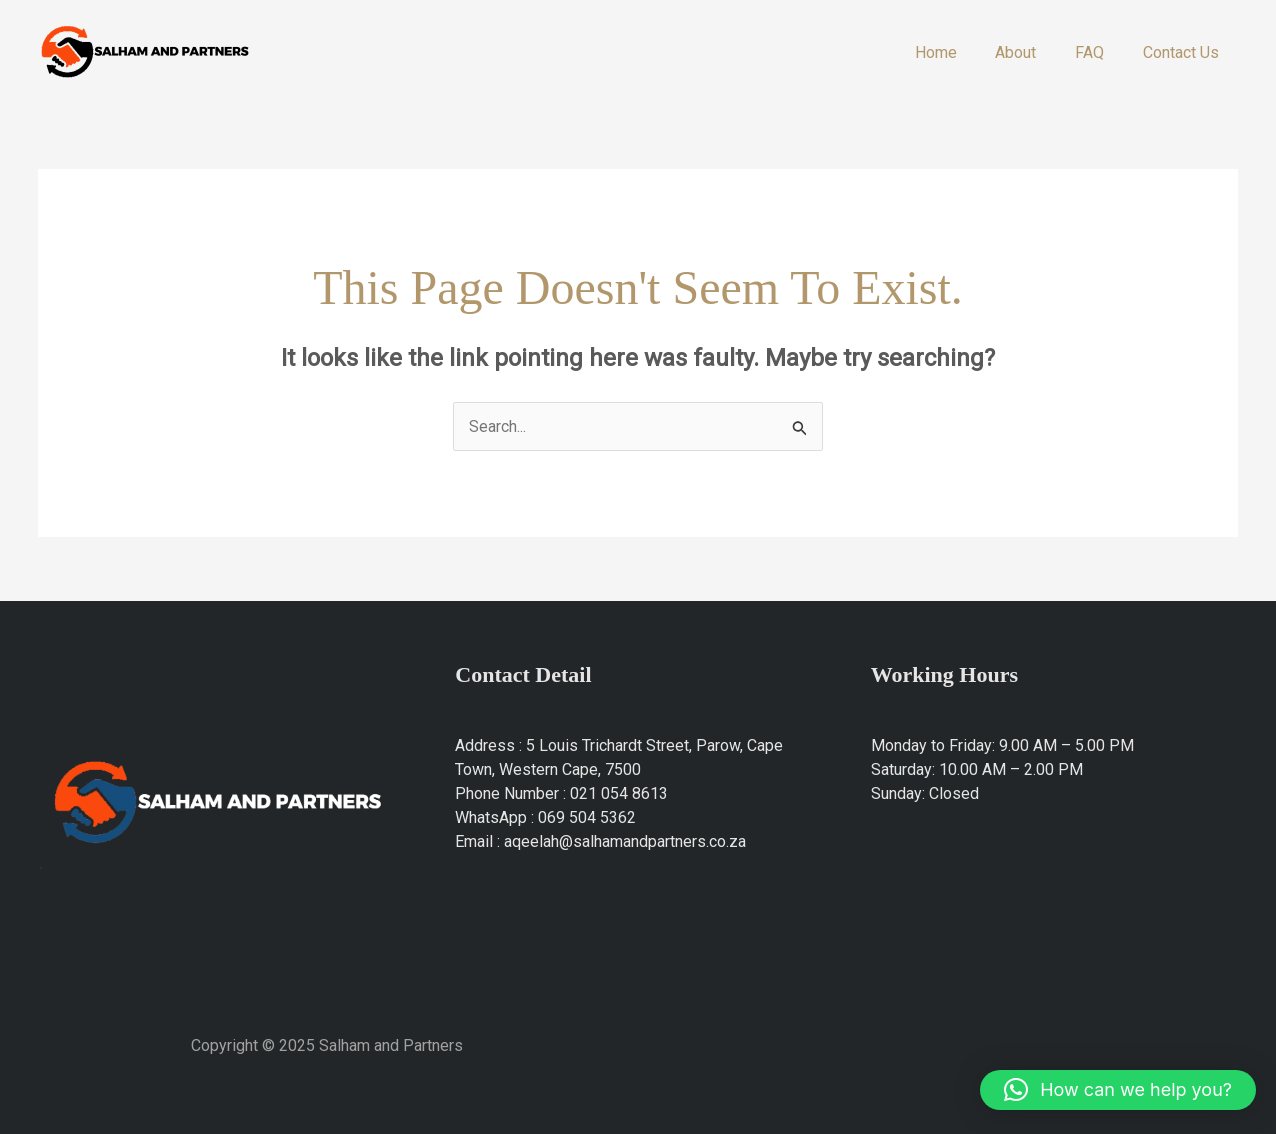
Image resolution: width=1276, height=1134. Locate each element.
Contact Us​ (1184, 52)
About (1032, 52)
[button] (1118, 1090)
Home (959, 52)
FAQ (1099, 52)
